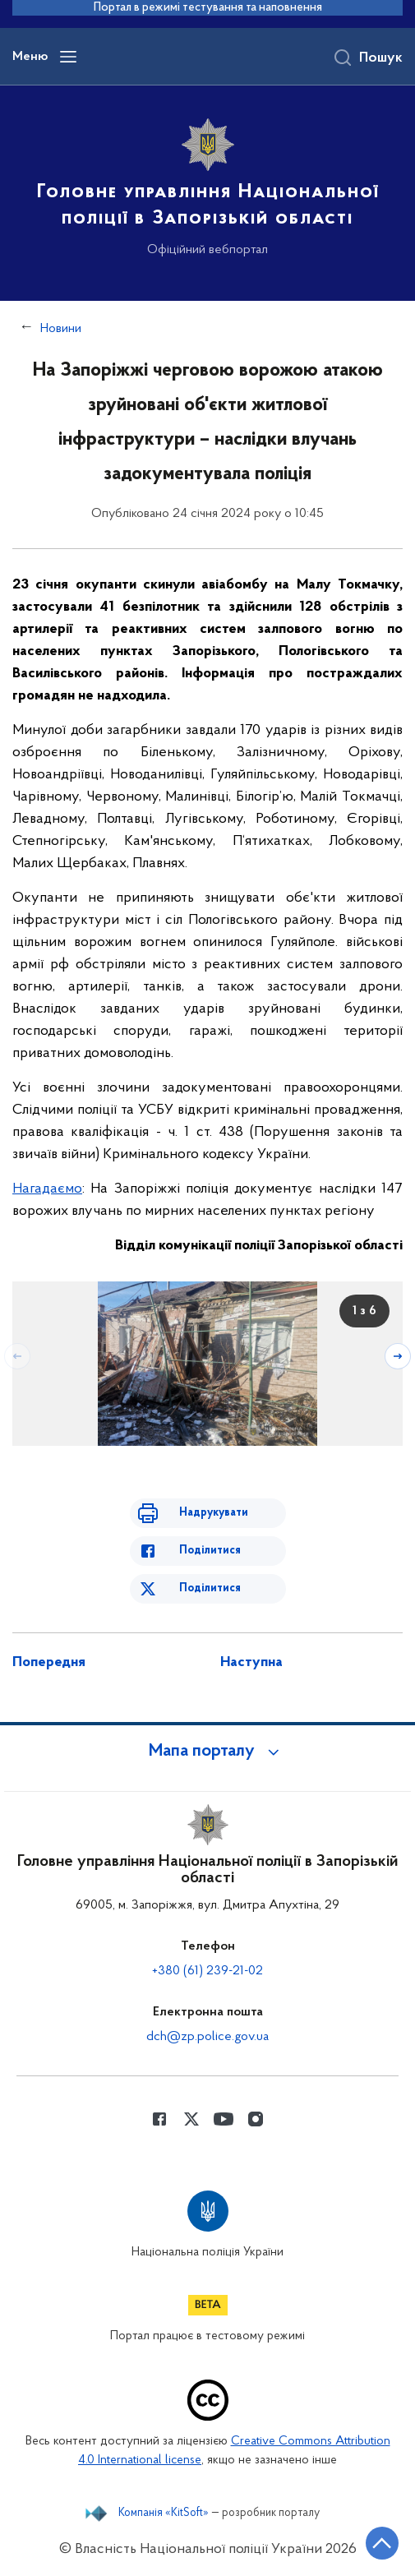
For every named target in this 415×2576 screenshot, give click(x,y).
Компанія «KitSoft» (163, 2513)
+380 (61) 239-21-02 (207, 1971)
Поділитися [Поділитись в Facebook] (210, 1550)
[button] (208, 1751)
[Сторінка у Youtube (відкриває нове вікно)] (223, 2119)
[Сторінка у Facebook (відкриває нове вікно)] (159, 2119)
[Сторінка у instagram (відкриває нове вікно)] (255, 2119)
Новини (60, 328)
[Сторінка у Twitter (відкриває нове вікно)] (191, 2119)
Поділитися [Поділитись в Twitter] (210, 1588)
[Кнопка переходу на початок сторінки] (382, 2543)
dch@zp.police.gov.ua (207, 2036)
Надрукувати (213, 1513)
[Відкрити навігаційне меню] (68, 56)
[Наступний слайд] (398, 1356)
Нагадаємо (47, 1189)
